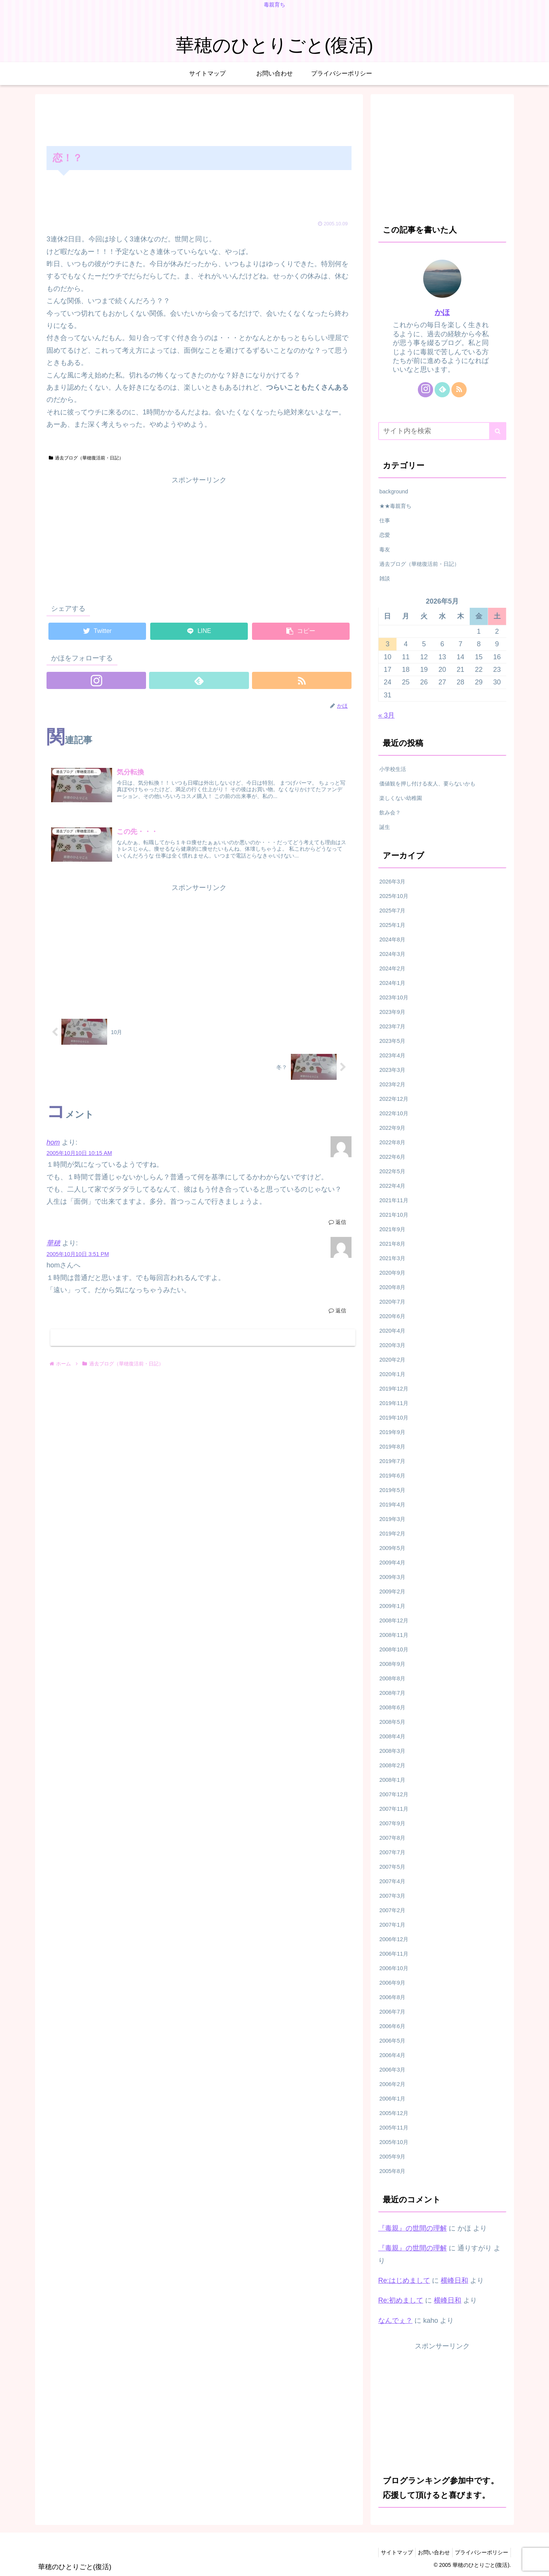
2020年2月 (392, 1360)
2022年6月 (392, 1157)
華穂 (53, 1245)
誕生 (384, 827)
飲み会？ (390, 812)
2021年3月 (392, 1258)
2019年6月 (392, 1476)
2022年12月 (393, 1099)
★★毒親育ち (395, 506)
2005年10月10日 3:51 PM (78, 1256)
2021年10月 (393, 1215)
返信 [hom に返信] (337, 1225)
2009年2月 (392, 1591)
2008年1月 (392, 1780)
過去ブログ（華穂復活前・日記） (86, 458)
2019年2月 (392, 1534)
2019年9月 (392, 1432)
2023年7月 (392, 1026)
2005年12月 (393, 2113)
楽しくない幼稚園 (400, 798)
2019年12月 (393, 1389)
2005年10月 (393, 2142)
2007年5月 (392, 1867)
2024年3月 (392, 954)
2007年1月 (392, 1925)
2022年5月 (392, 1171)
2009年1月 (392, 1606)
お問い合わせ (429, 2552)
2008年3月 (392, 1751)
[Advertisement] (199, 119)
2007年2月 (392, 1910)
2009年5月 (392, 1548)
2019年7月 (392, 1461)
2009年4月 (392, 1562)
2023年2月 (392, 1084)
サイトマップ (389, 2552)
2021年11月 (393, 1200)
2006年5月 (392, 2041)
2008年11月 (393, 1635)
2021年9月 (392, 1229)
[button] (497, 431)
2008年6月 (392, 1707)
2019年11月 (393, 1403)
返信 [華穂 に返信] (337, 1313)
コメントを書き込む (203, 1341)
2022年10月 (393, 1113)
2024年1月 (392, 983)
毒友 (384, 549)
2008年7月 (392, 1693)
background (393, 491)
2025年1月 (392, 925)
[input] (442, 431)
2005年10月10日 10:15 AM (79, 1156)
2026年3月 (392, 881)
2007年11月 (393, 1809)
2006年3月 (392, 2070)
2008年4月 (392, 1736)
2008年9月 (392, 1664)
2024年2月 (392, 968)
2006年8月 (392, 1997)
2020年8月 (392, 1287)
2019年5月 (392, 1490)
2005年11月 (393, 2128)
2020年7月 (392, 1302)
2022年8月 (392, 1142)
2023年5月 (392, 1041)
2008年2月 (392, 1765)
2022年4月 (392, 1186)
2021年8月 (392, 1244)
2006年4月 (392, 2055)
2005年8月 (392, 2171)
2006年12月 (393, 1939)
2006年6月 (392, 2026)
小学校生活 (392, 769)
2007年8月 (392, 1838)
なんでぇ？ (395, 2320)
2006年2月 (392, 2084)
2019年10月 (393, 1418)
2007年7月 (392, 1852)
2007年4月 (392, 1881)
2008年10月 (393, 1649)
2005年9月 (392, 2157)
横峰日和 (454, 2280)
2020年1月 (392, 1374)
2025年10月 (393, 896)
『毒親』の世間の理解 (412, 2228)
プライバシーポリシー (480, 2552)
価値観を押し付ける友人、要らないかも (427, 784)
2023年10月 (393, 997)
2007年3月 (392, 1896)
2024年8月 (392, 939)
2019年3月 (392, 1519)
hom (53, 1145)
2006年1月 (392, 2099)
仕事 (384, 520)
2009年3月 (392, 1577)
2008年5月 (392, 1722)
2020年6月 (392, 1316)
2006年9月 (392, 1983)
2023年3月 (392, 1070)
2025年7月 (392, 910)
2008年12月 (393, 1620)
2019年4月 (392, 1505)
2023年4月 (392, 1055)
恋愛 (384, 535)
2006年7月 (392, 2012)
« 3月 (386, 715)
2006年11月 (393, 1954)
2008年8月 (392, 1678)
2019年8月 (392, 1447)
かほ (442, 312)
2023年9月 (392, 1012)
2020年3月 (392, 1345)
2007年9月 (392, 1823)
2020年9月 (392, 1273)
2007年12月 (393, 1794)
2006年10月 (393, 1968)
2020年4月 (392, 1331)
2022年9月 (392, 1128)
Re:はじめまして (404, 2280)
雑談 (384, 578)
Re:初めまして (400, 2300)
